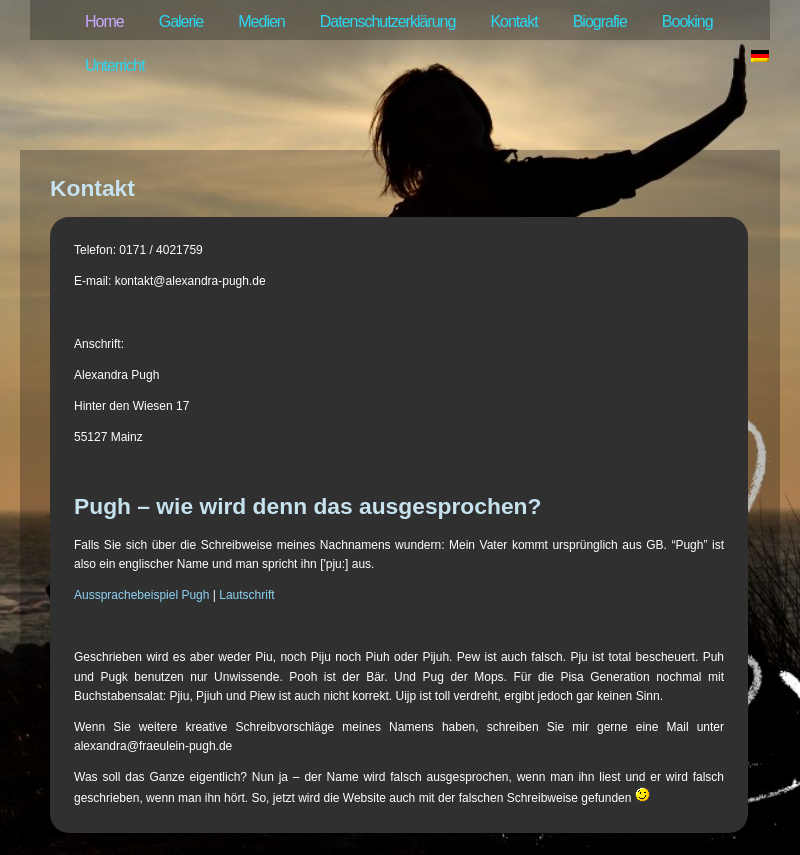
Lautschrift (246, 595)
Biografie (600, 21)
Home (104, 21)
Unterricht (114, 65)
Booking (687, 21)
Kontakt (513, 21)
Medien (261, 21)
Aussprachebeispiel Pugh (141, 595)
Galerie (181, 21)
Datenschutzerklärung (388, 21)
